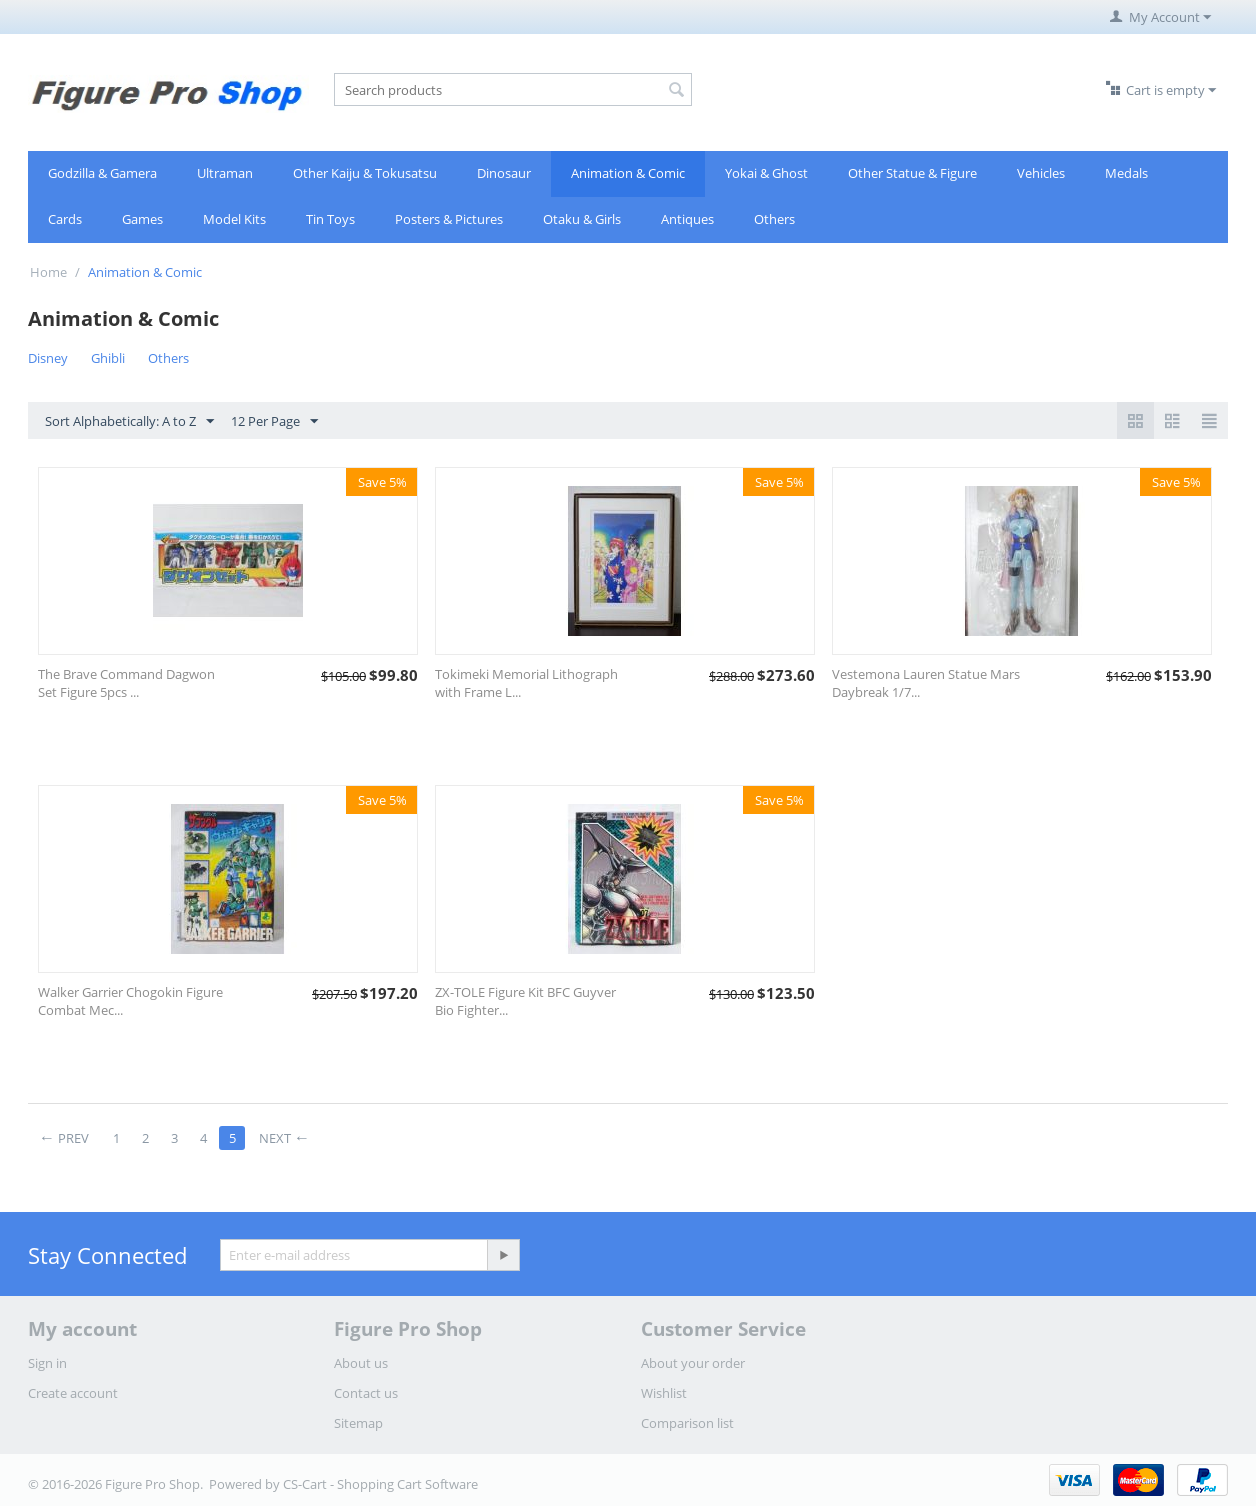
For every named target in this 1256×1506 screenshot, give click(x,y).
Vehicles (1041, 173)
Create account (73, 1393)
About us (361, 1363)
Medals (1126, 173)
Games (142, 219)
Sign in (47, 1363)
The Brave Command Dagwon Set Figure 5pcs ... (126, 683)
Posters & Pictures (449, 219)
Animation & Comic (628, 173)
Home (48, 272)
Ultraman (225, 173)
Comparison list (687, 1423)
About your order (693, 1363)
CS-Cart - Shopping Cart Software (380, 1484)
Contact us (366, 1393)
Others (774, 219)
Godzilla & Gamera (102, 173)
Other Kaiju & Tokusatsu (365, 173)
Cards (65, 219)
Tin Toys (330, 219)
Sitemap (358, 1423)
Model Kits (234, 219)
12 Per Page (274, 422)
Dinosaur (504, 173)
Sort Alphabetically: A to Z (129, 422)
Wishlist (664, 1393)
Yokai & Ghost (766, 173)
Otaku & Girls (582, 219)
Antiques (687, 219)
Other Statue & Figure (912, 173)
